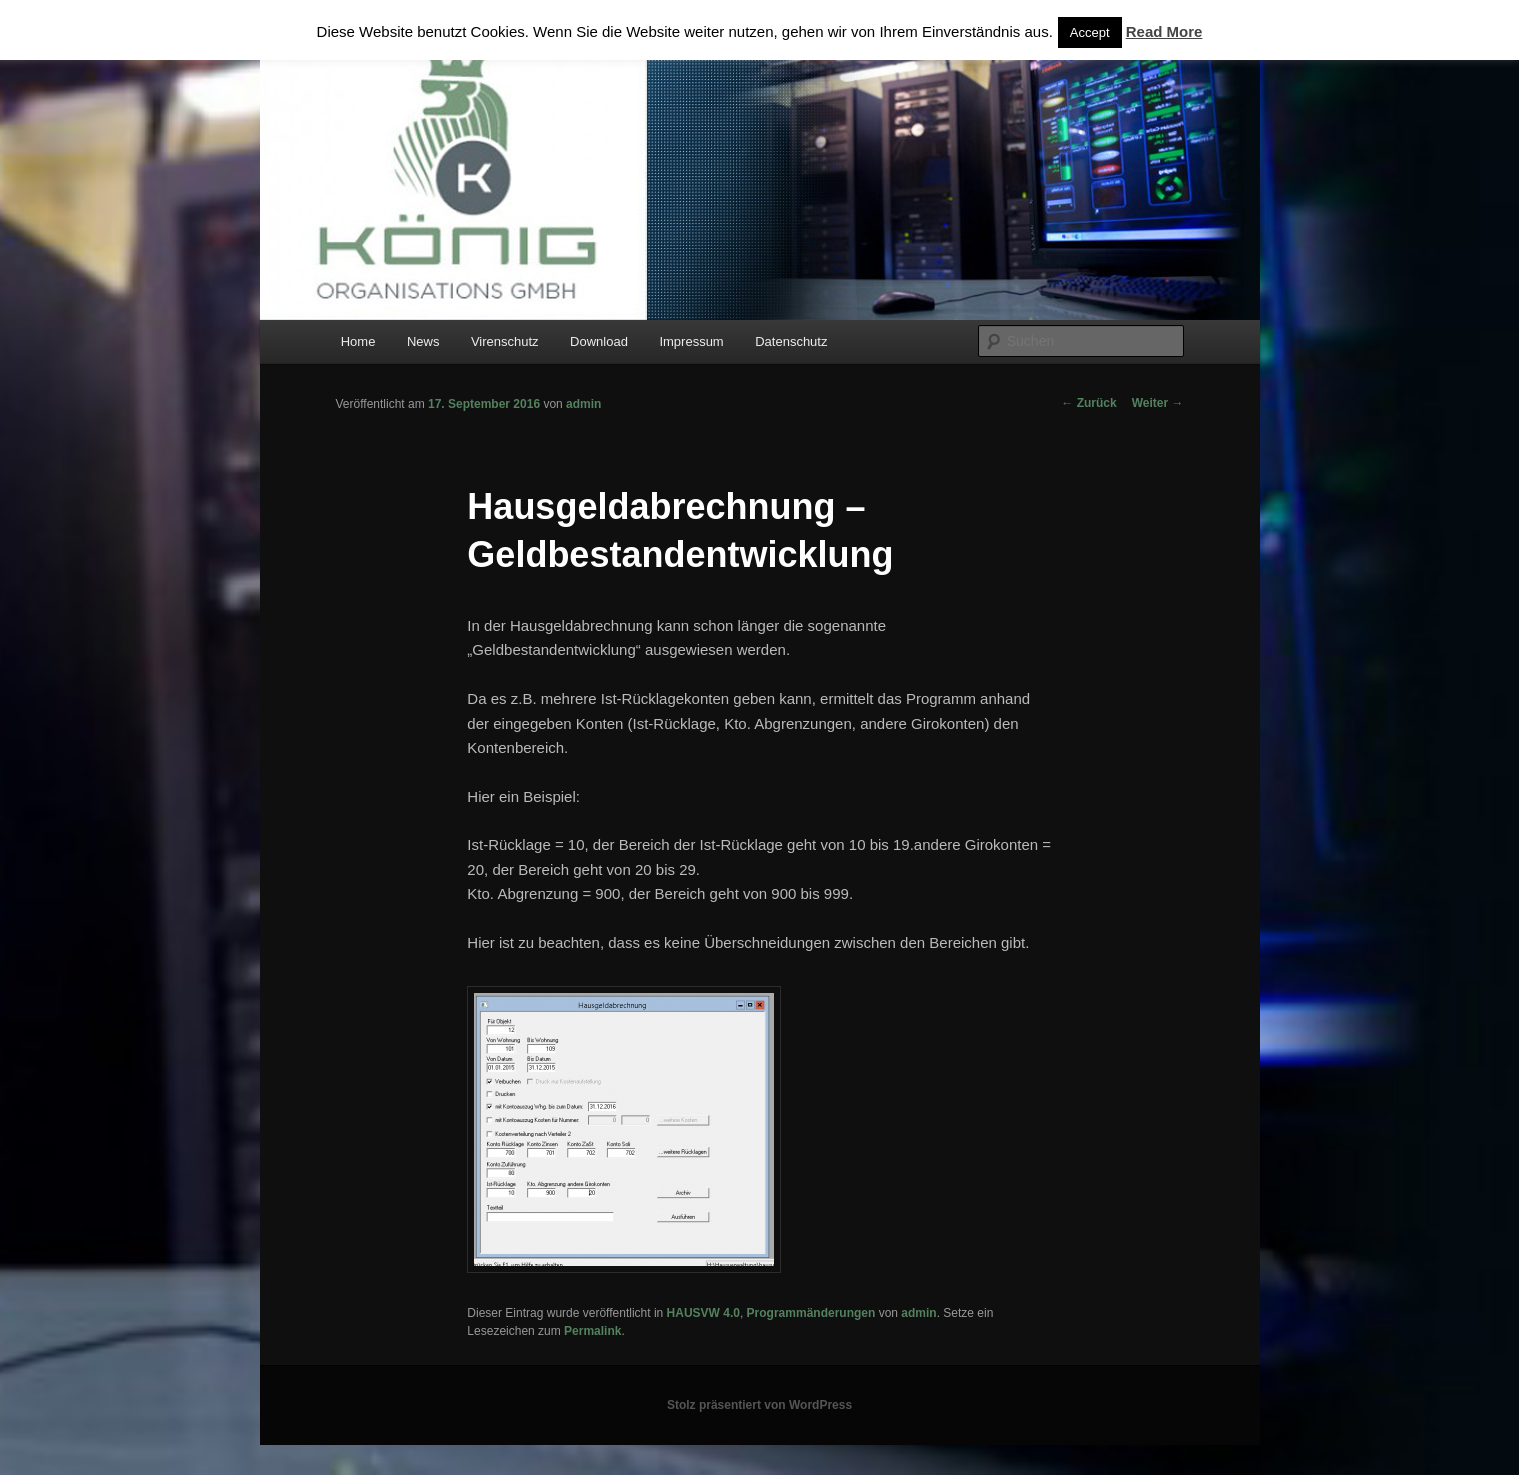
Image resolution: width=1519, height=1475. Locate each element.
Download (599, 341)
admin (583, 404)
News (423, 341)
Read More (1164, 31)
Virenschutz (505, 341)
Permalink (592, 1331)
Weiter (1158, 403)
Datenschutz (791, 341)
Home (358, 341)
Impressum (691, 341)
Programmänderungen (811, 1313)
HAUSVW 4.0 (703, 1313)
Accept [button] (1090, 32)
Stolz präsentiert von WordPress (759, 1405)
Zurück (1088, 403)
